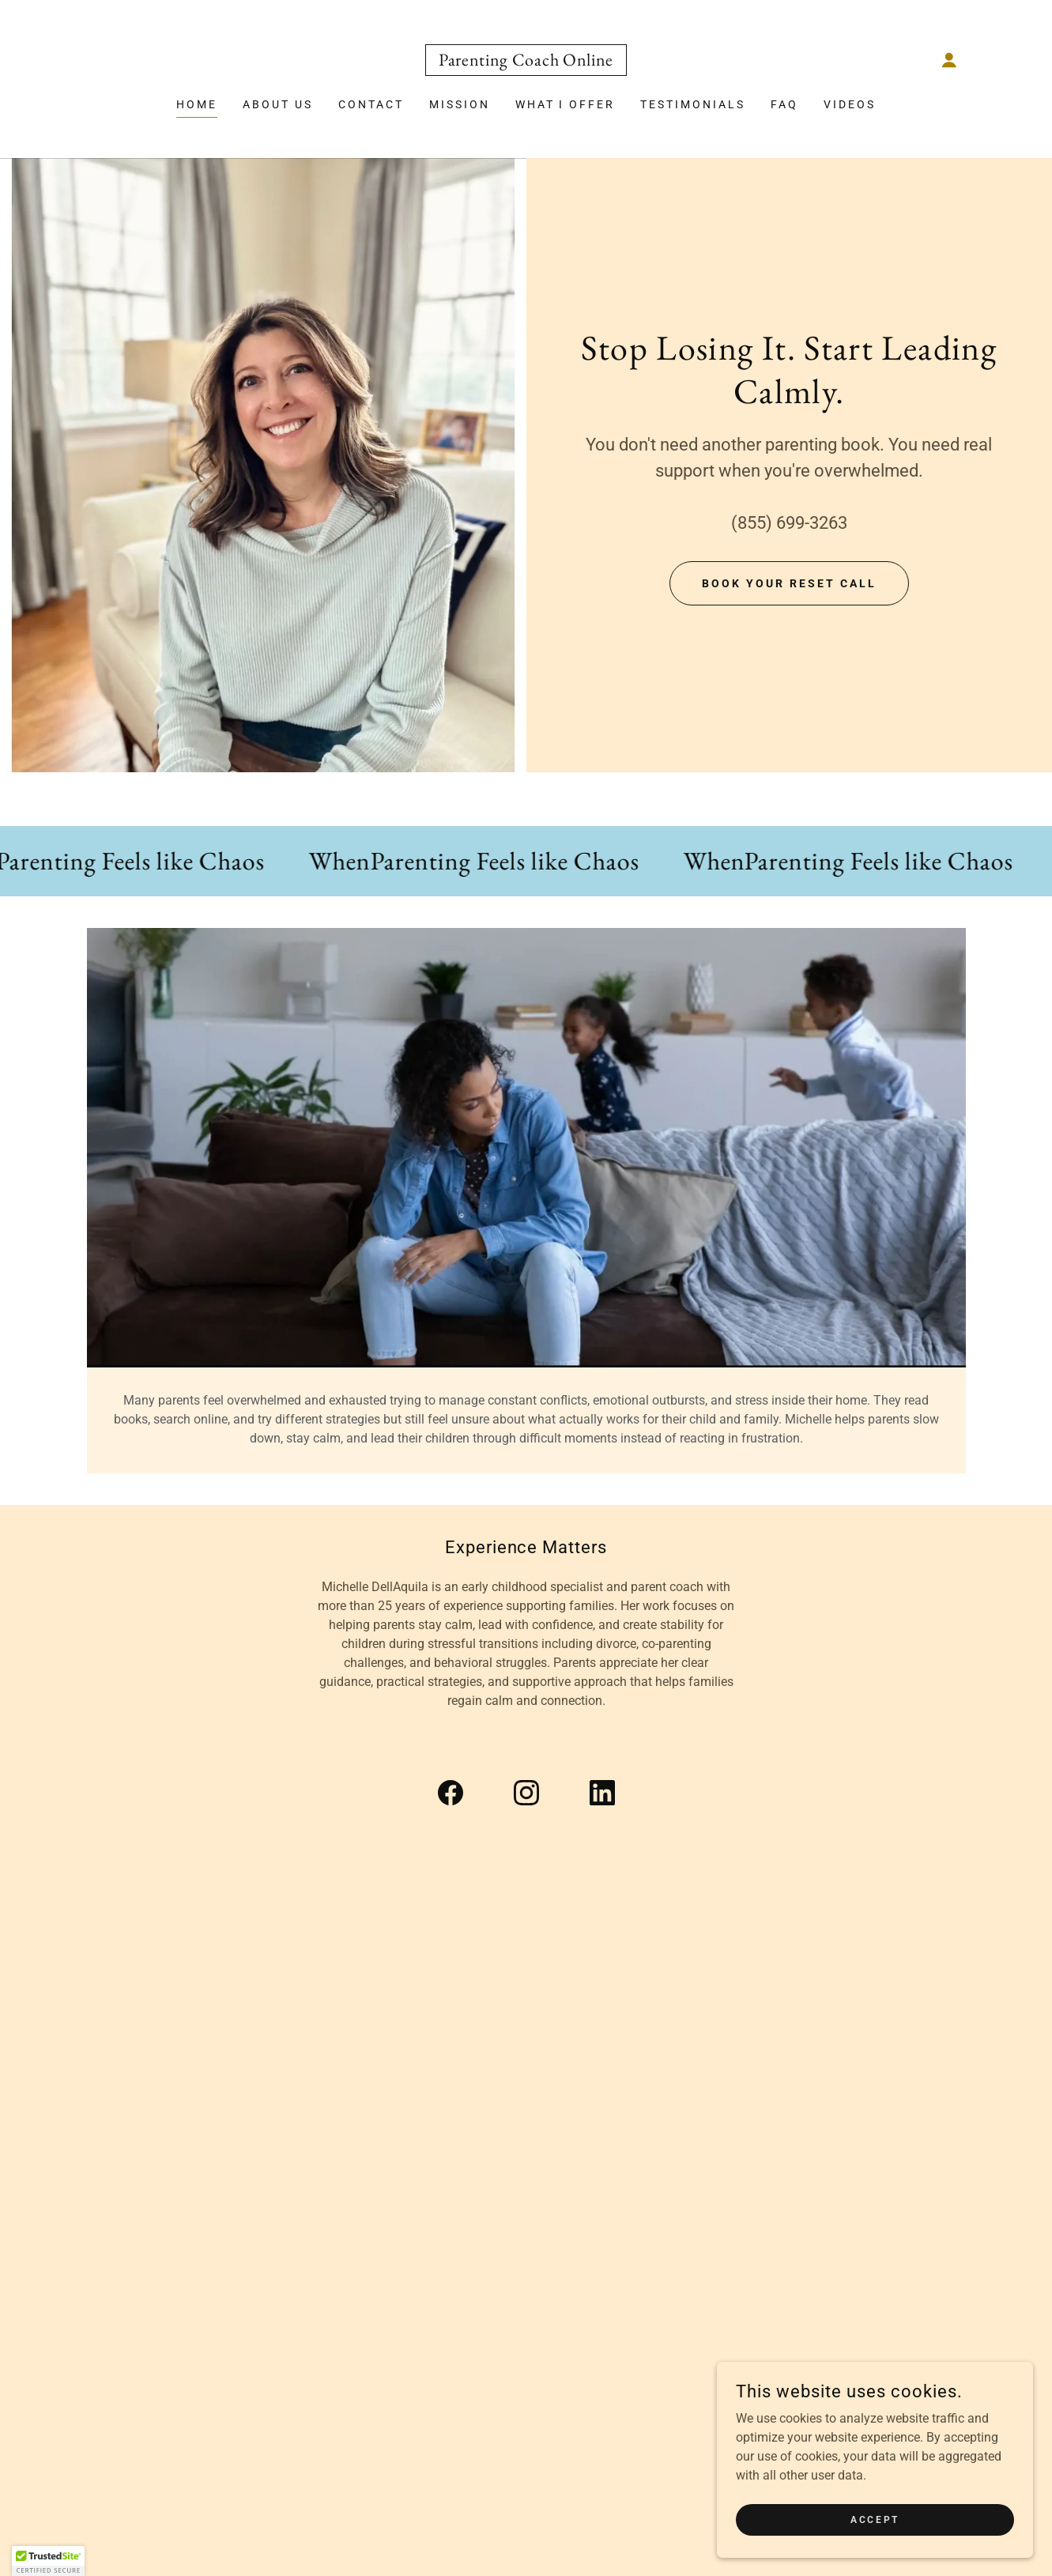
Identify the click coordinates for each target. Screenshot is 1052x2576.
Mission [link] (459, 104)
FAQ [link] (784, 104)
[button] (949, 60)
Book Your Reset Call (789, 583)
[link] (526, 61)
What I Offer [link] (565, 104)
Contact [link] (371, 104)
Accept (874, 2519)
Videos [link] (850, 104)
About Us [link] (278, 104)
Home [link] (196, 104)
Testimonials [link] (692, 104)
